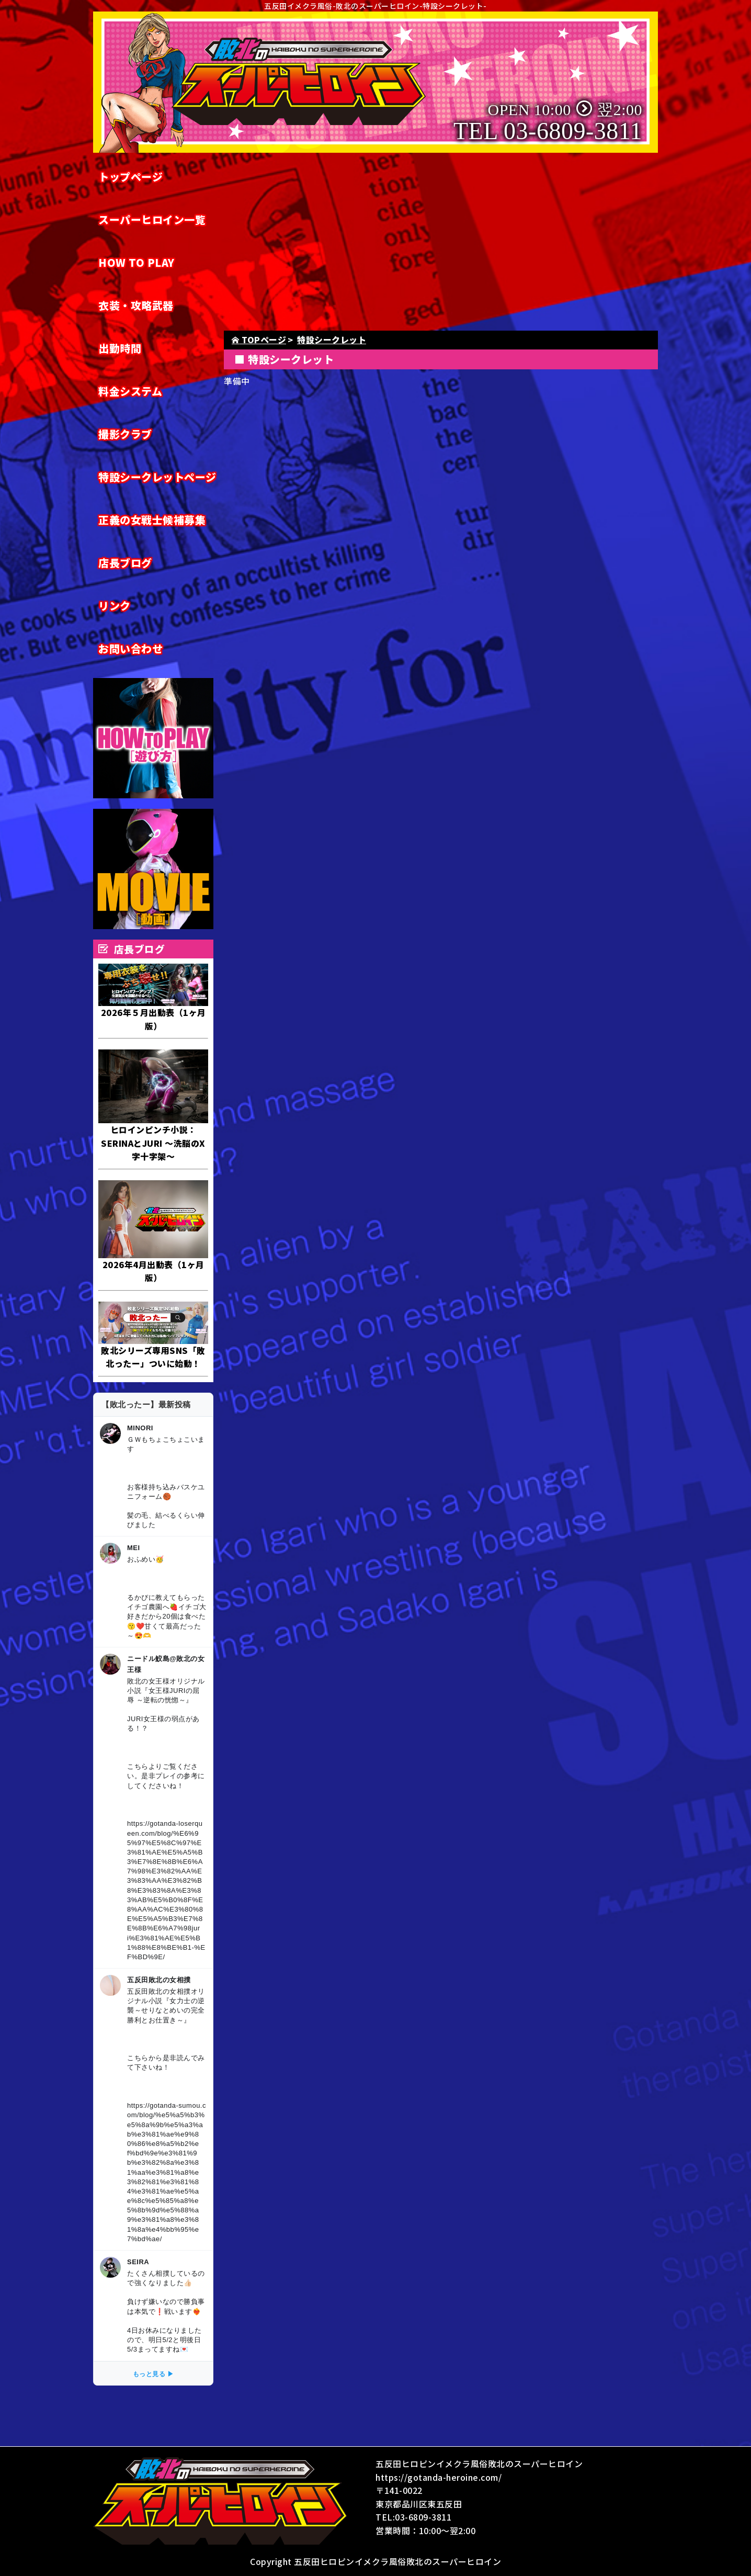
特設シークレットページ (157, 476)
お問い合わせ (130, 648)
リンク (114, 605)
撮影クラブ (125, 434)
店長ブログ (125, 562)
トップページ (130, 176)
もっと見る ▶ (153, 2374)
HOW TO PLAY (136, 262)
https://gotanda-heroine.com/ (439, 2477)
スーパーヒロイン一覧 (152, 219)
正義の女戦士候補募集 (152, 519)
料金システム (130, 391)
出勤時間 (119, 348)
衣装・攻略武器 (136, 305)
